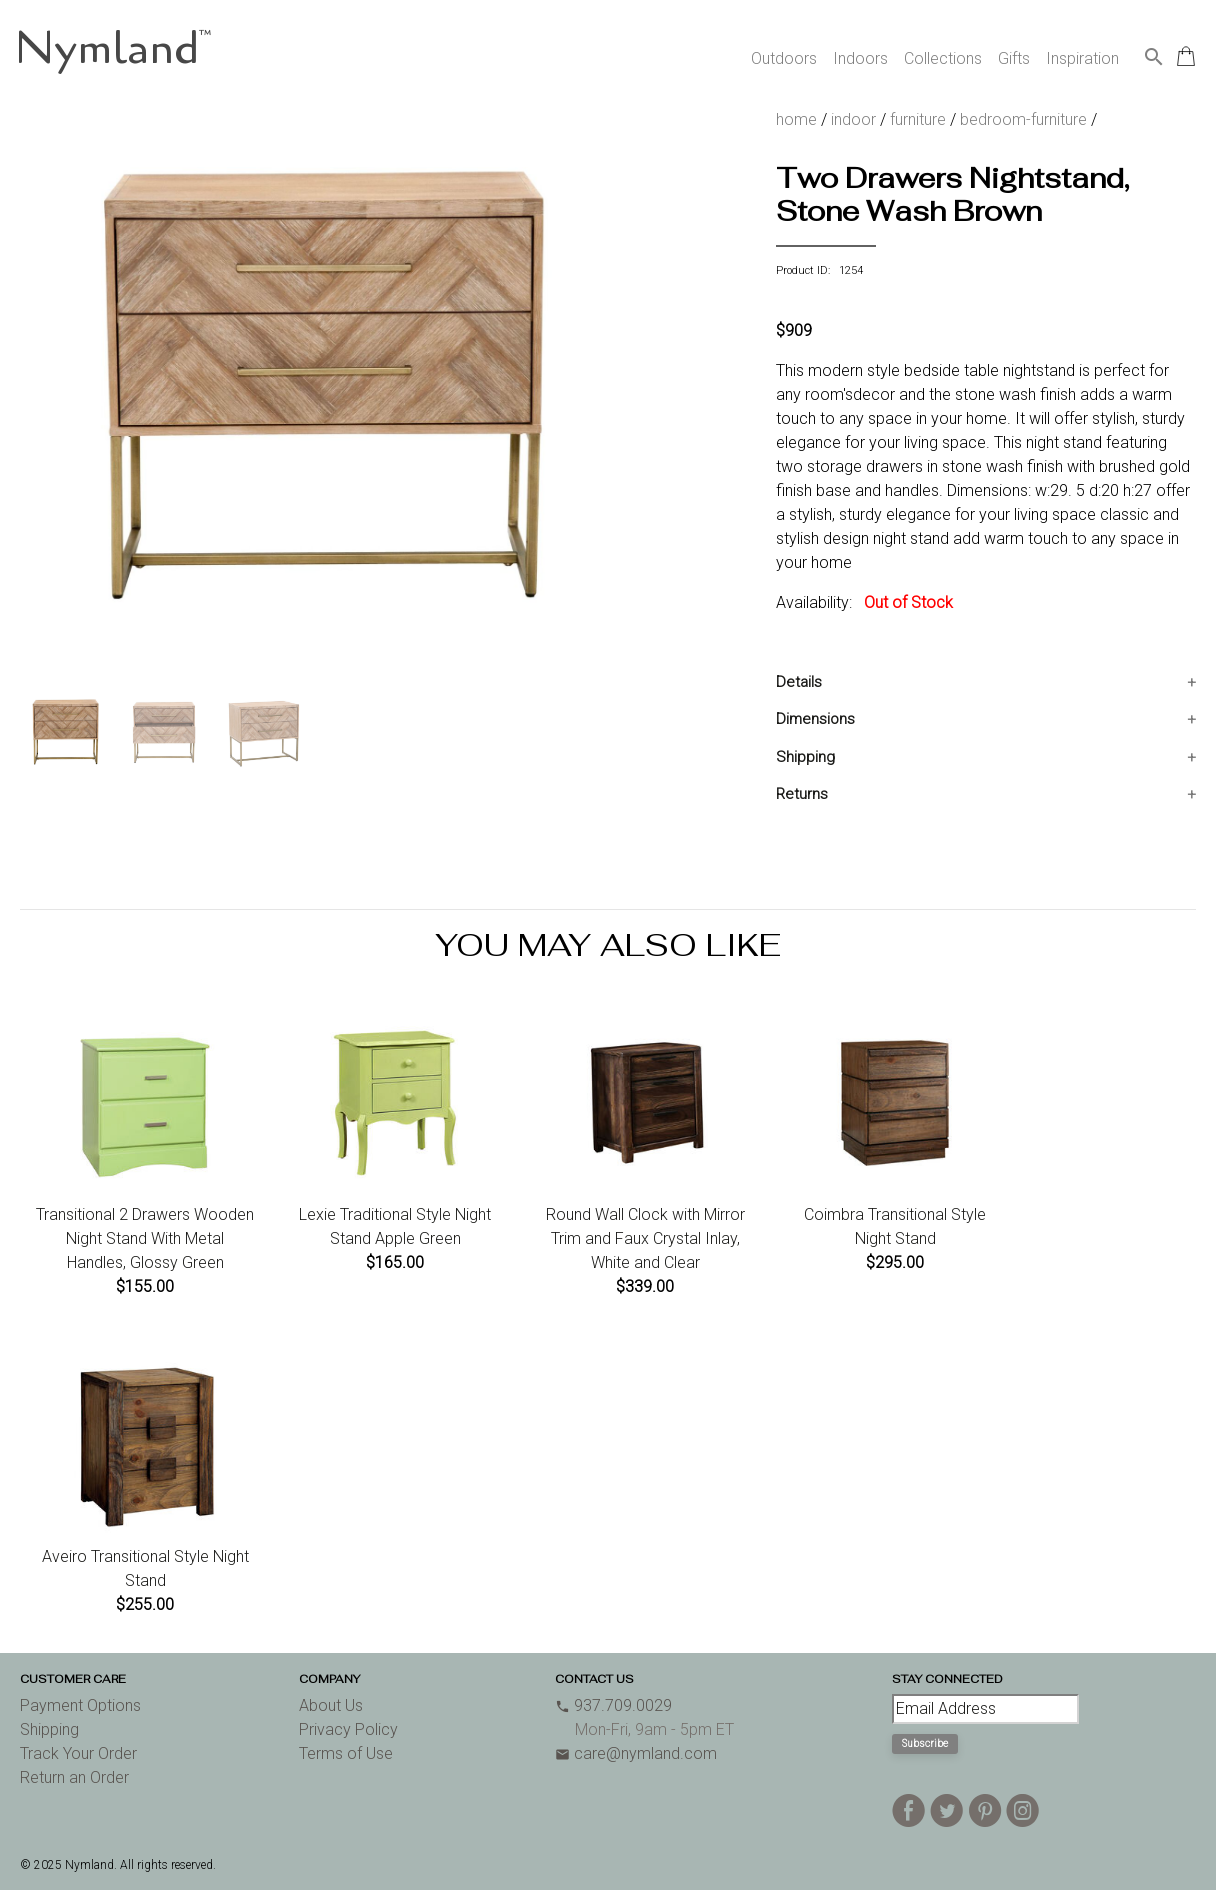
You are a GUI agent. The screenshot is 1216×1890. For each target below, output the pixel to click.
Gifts (1014, 58)
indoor (853, 119)
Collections (943, 58)
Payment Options (80, 1705)
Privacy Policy (348, 1729)
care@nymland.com (636, 1753)
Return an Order (74, 1777)
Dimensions (815, 719)
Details (799, 682)
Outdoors (784, 58)
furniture (918, 119)
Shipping (805, 757)
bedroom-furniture (1023, 119)
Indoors (860, 58)
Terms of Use (346, 1753)
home (796, 119)
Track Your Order (78, 1753)
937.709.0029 (613, 1705)
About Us (331, 1705)
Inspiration (1082, 58)
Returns (802, 794)
